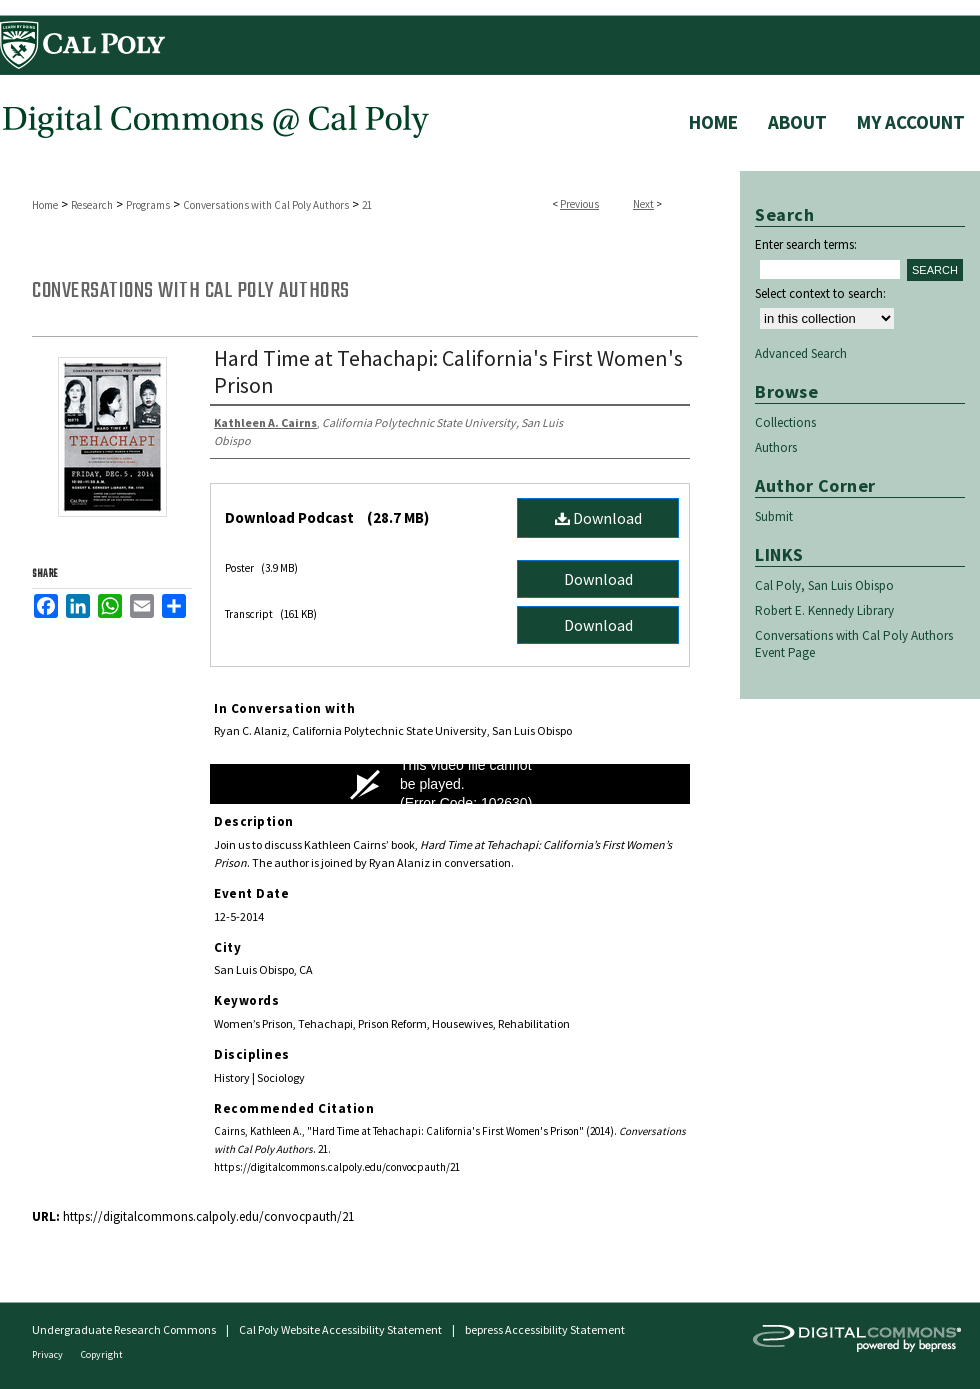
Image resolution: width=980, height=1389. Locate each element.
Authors (776, 447)
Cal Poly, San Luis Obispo (824, 585)
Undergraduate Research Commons (124, 1329)
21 (367, 205)
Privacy (48, 1354)
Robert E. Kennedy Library (824, 610)
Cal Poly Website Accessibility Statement (340, 1329)
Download (598, 518)
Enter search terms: (806, 244)
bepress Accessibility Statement (545, 1329)
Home (45, 205)
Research (92, 205)
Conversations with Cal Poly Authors (266, 205)
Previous (579, 204)
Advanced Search (801, 353)
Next (643, 204)
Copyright (102, 1354)
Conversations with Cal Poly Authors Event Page (854, 644)
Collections (785, 422)
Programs (148, 205)
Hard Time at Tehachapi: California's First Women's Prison (448, 371)
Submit (774, 516)
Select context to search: (820, 293)
